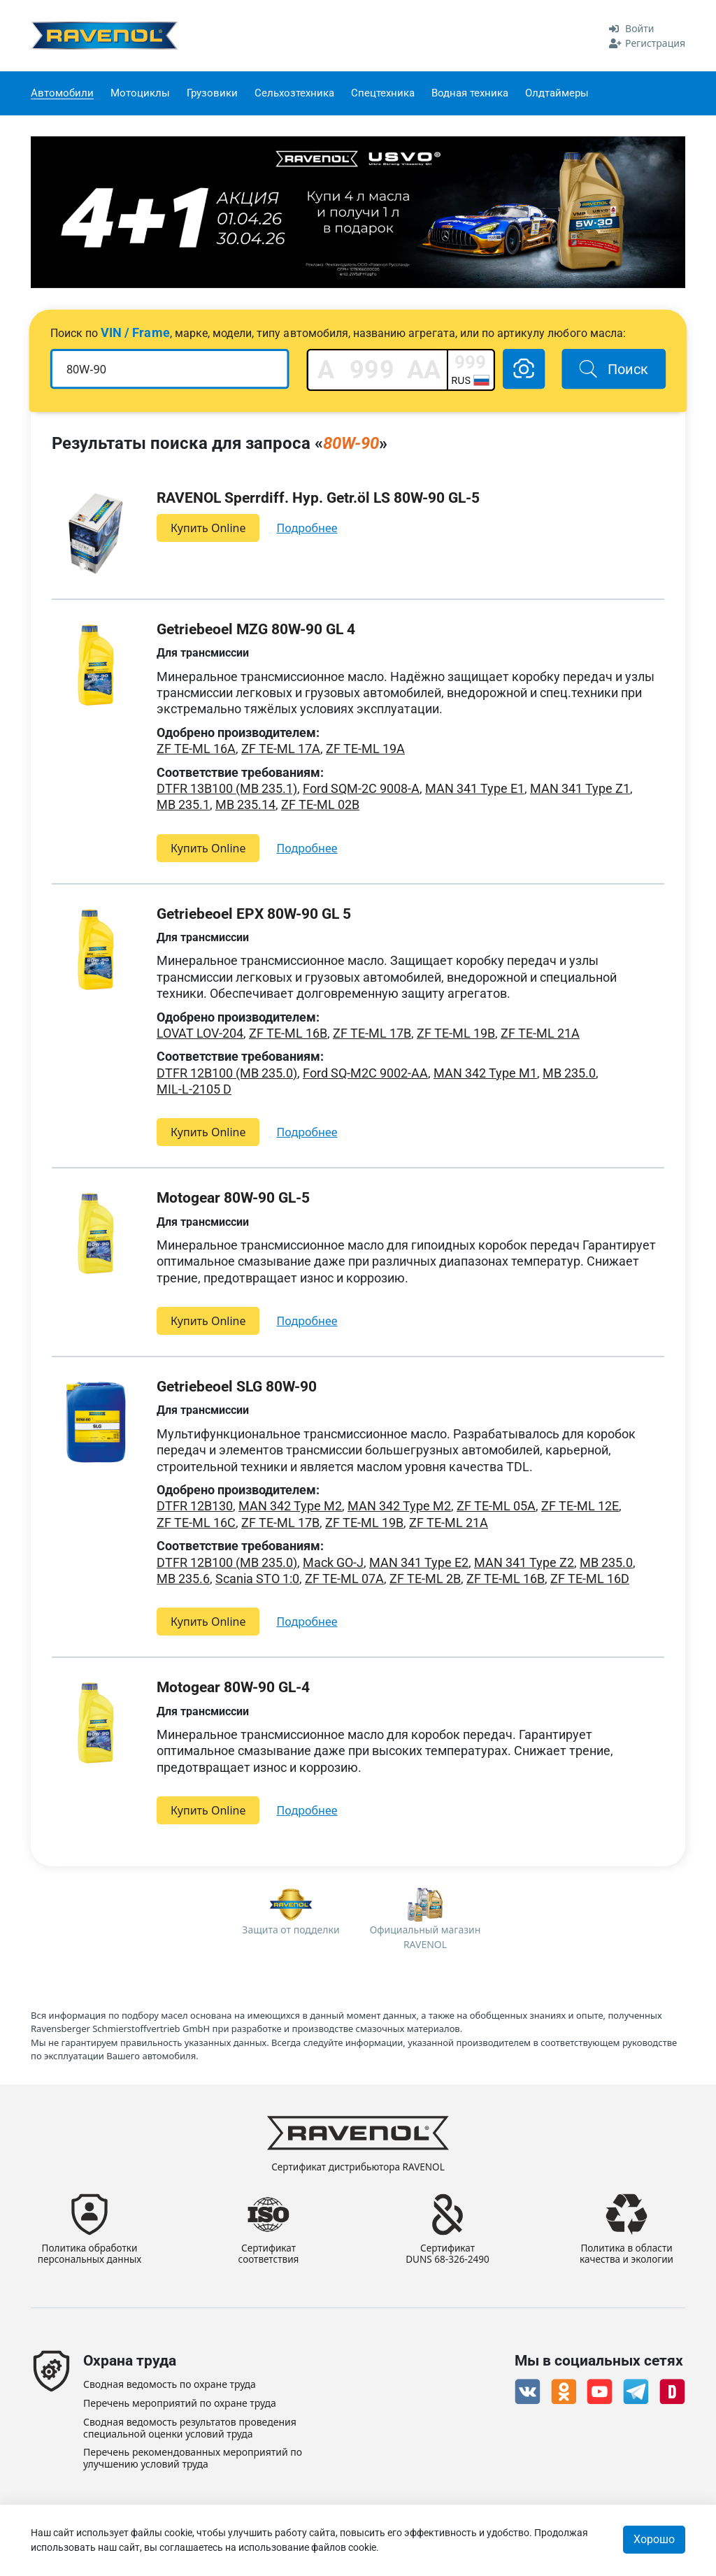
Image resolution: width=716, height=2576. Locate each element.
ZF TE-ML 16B (288, 1033)
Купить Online (208, 528)
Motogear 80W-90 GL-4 (233, 1687)
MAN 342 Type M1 (485, 1073)
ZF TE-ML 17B (372, 1033)
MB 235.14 (245, 804)
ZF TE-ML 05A (496, 1505)
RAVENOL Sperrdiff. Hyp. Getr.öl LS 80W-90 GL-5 (318, 497)
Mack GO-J (333, 1562)
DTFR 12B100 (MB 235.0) (227, 1073)
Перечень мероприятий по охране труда (179, 2404)
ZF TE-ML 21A (540, 1033)
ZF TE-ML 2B (425, 1578)
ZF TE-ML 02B (320, 804)
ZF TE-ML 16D (589, 1578)
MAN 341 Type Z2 (524, 1562)
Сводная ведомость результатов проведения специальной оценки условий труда (189, 2428)
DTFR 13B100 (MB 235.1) (227, 788)
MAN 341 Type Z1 (580, 788)
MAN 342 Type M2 (290, 1505)
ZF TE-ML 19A (365, 748)
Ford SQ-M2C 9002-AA (365, 1073)
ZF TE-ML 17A (280, 748)
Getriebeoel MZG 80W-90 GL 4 (256, 629)
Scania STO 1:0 (257, 1578)
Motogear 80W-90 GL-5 (233, 1197)
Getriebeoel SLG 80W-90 (237, 1386)
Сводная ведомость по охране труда (169, 2385)
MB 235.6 (183, 1578)
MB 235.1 (183, 804)
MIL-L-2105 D (194, 1089)
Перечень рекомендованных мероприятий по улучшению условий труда (192, 2458)
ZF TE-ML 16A (196, 748)
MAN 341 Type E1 (474, 788)
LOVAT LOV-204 (200, 1033)
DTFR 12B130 (195, 1505)
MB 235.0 (569, 1073)
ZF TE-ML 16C (196, 1522)
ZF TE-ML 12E (580, 1505)
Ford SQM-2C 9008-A (361, 788)
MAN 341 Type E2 (418, 1562)
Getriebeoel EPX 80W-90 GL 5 (254, 914)
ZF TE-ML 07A (344, 1578)
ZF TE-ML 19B (456, 1033)
